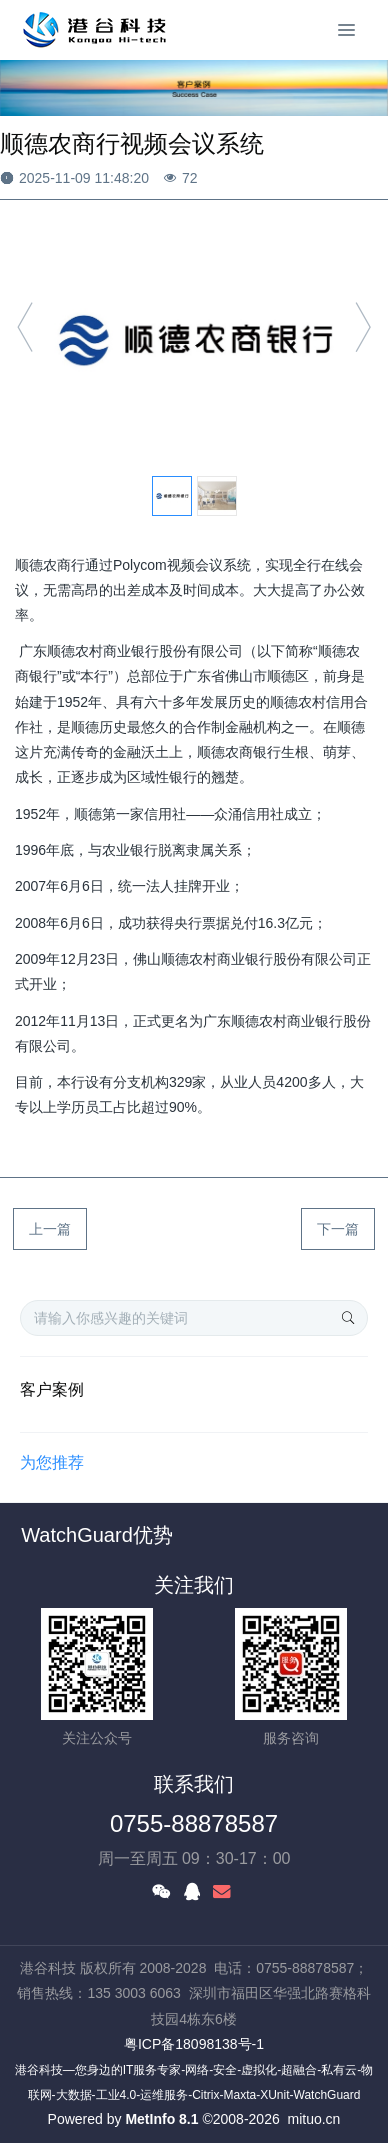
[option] (194, 336)
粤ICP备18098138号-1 (194, 2044)
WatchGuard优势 (97, 1535)
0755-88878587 (194, 1823)
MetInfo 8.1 (161, 2119)
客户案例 (52, 1389)
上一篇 (50, 1229)
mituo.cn (313, 2119)
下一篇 (338, 1229)
